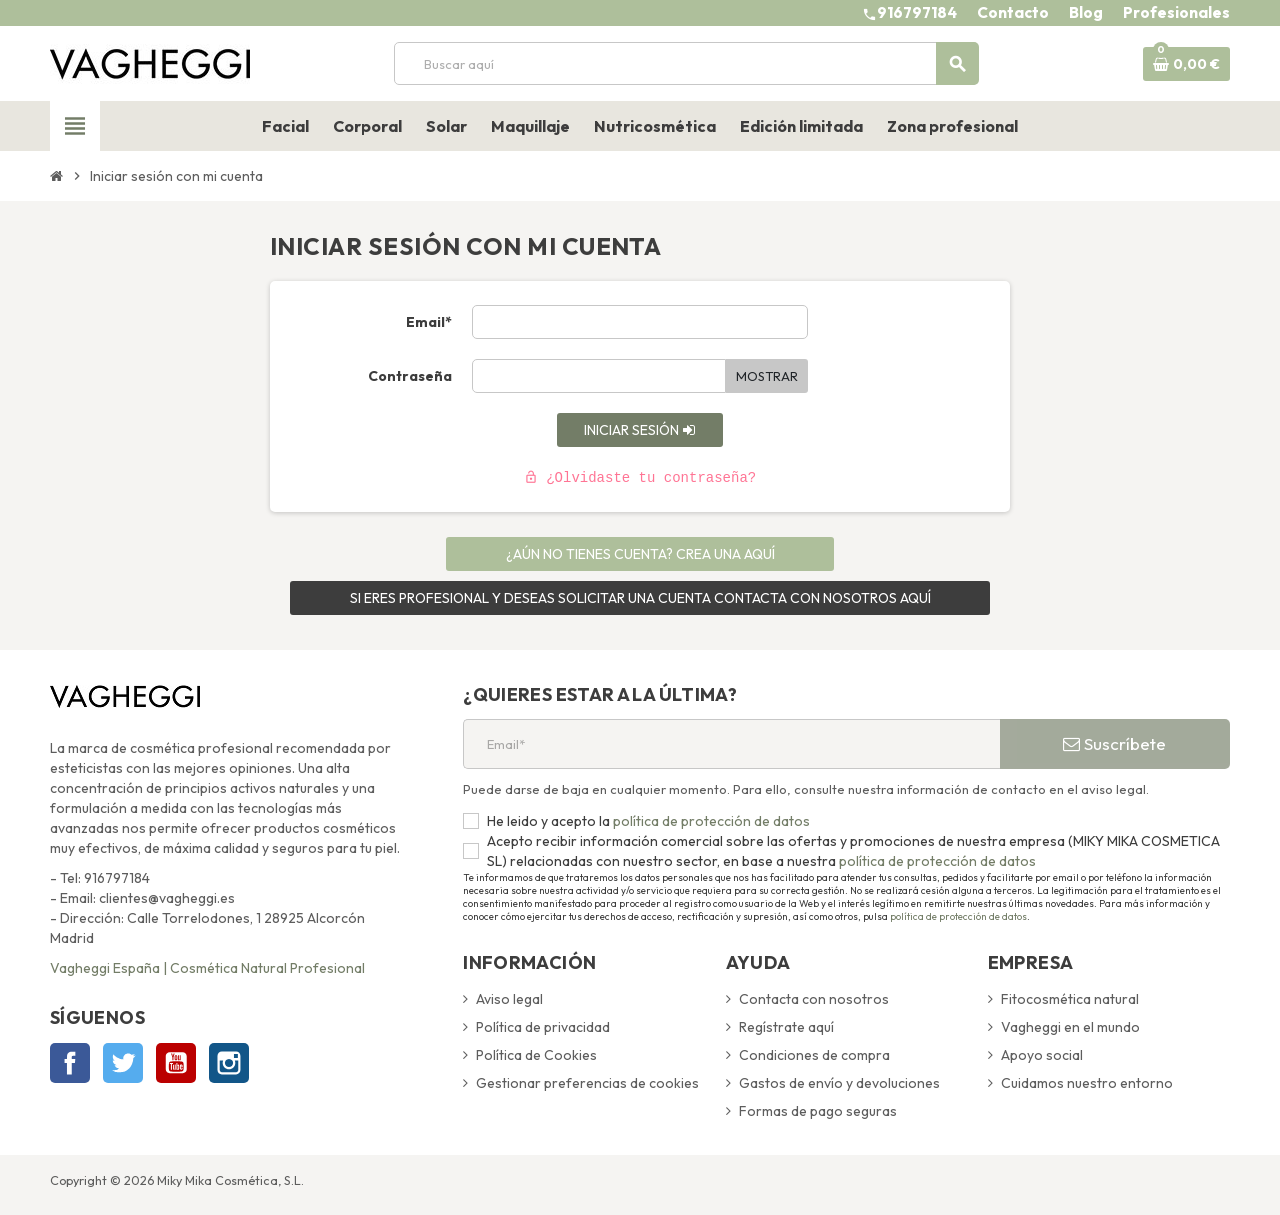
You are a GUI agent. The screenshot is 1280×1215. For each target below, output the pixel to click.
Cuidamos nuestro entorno (1087, 1083)
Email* (429, 322)
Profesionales (1176, 12)
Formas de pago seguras (818, 1111)
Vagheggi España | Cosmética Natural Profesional (207, 968)
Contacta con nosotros (814, 999)
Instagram (229, 1063)
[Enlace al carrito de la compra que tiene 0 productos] (1186, 64)
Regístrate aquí (786, 1027)
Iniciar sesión (640, 430)
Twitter (123, 1063)
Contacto (1013, 12)
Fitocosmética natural (1070, 999)
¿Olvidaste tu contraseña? (640, 478)
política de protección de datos (710, 821)
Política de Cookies (536, 1055)
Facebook (70, 1063)
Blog (1086, 12)
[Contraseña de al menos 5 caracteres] (599, 376)
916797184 (917, 12)
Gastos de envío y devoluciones (839, 1083)
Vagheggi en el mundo (1070, 1027)
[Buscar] (686, 63)
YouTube (176, 1063)
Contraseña (410, 376)
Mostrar (767, 376)
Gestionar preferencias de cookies (587, 1083)
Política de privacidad (543, 1027)
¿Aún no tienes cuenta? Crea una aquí (640, 554)
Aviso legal (509, 999)
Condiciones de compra (814, 1055)
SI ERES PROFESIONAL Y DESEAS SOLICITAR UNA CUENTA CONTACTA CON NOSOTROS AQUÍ (640, 598)
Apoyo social (1042, 1055)
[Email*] (731, 744)
